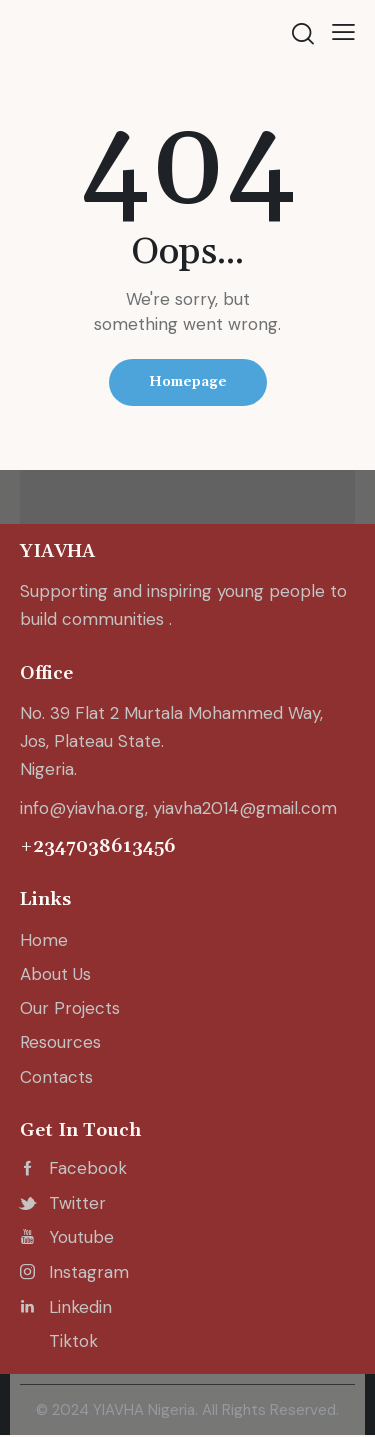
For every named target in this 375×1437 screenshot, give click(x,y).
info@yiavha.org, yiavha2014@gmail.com (178, 808)
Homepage (188, 382)
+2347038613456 (98, 846)
